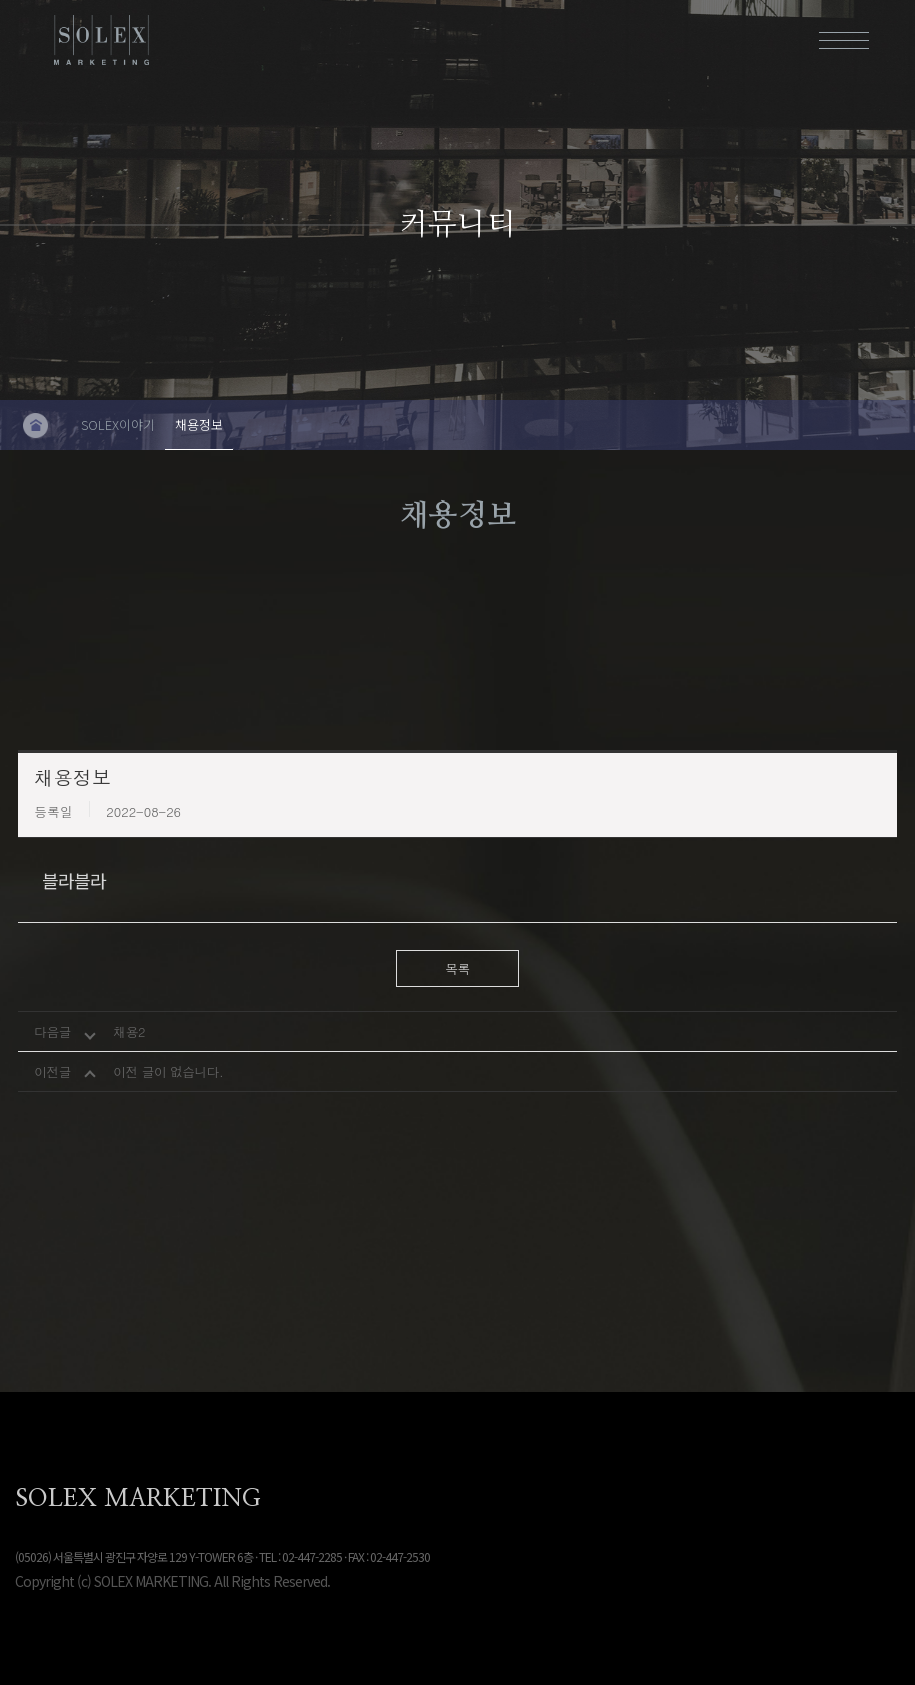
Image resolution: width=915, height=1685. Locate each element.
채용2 (129, 1031)
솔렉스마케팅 (102, 40)
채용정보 (199, 424)
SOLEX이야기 (118, 424)
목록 (457, 968)
